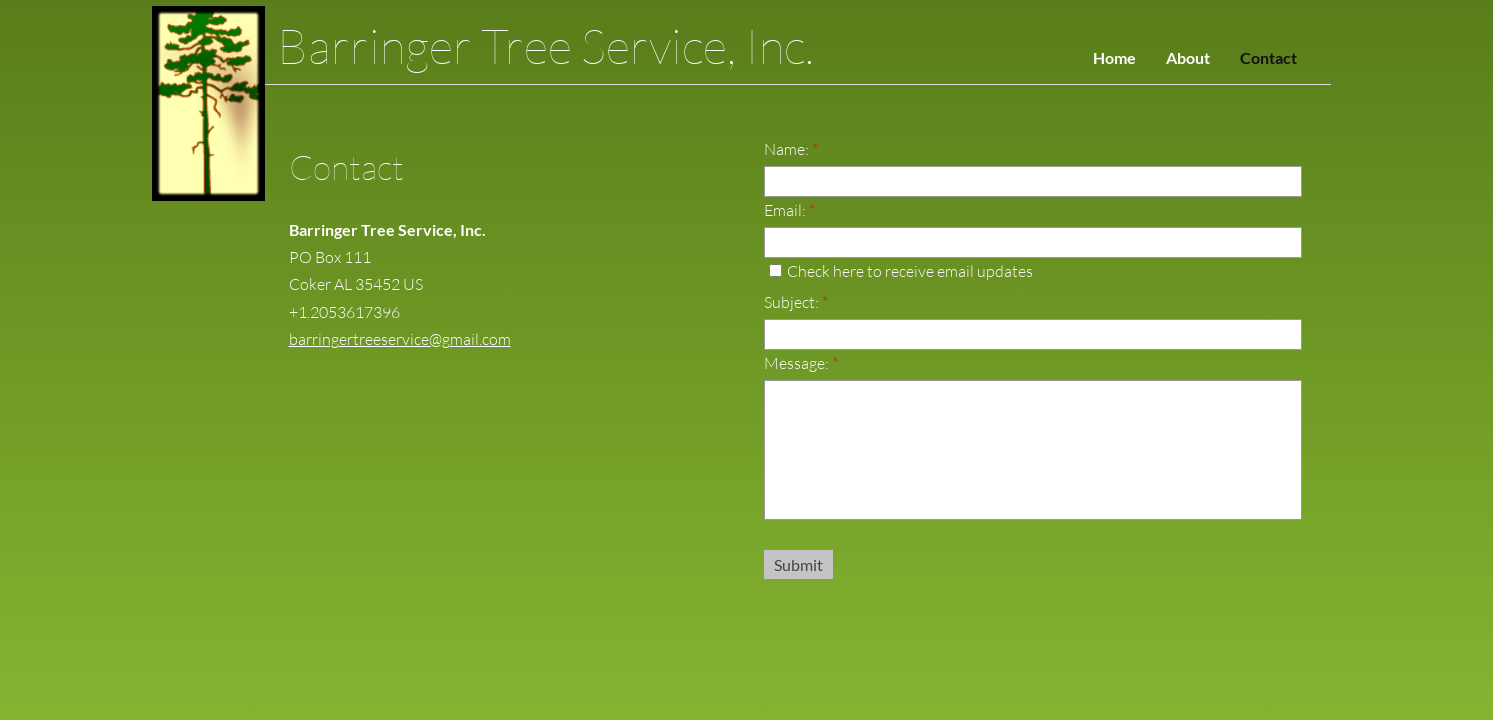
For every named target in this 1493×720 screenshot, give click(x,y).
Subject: (796, 302)
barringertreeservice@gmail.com (400, 339)
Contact (1268, 57)
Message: (801, 363)
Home (1114, 57)
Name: (791, 149)
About (1188, 57)
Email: (789, 210)
